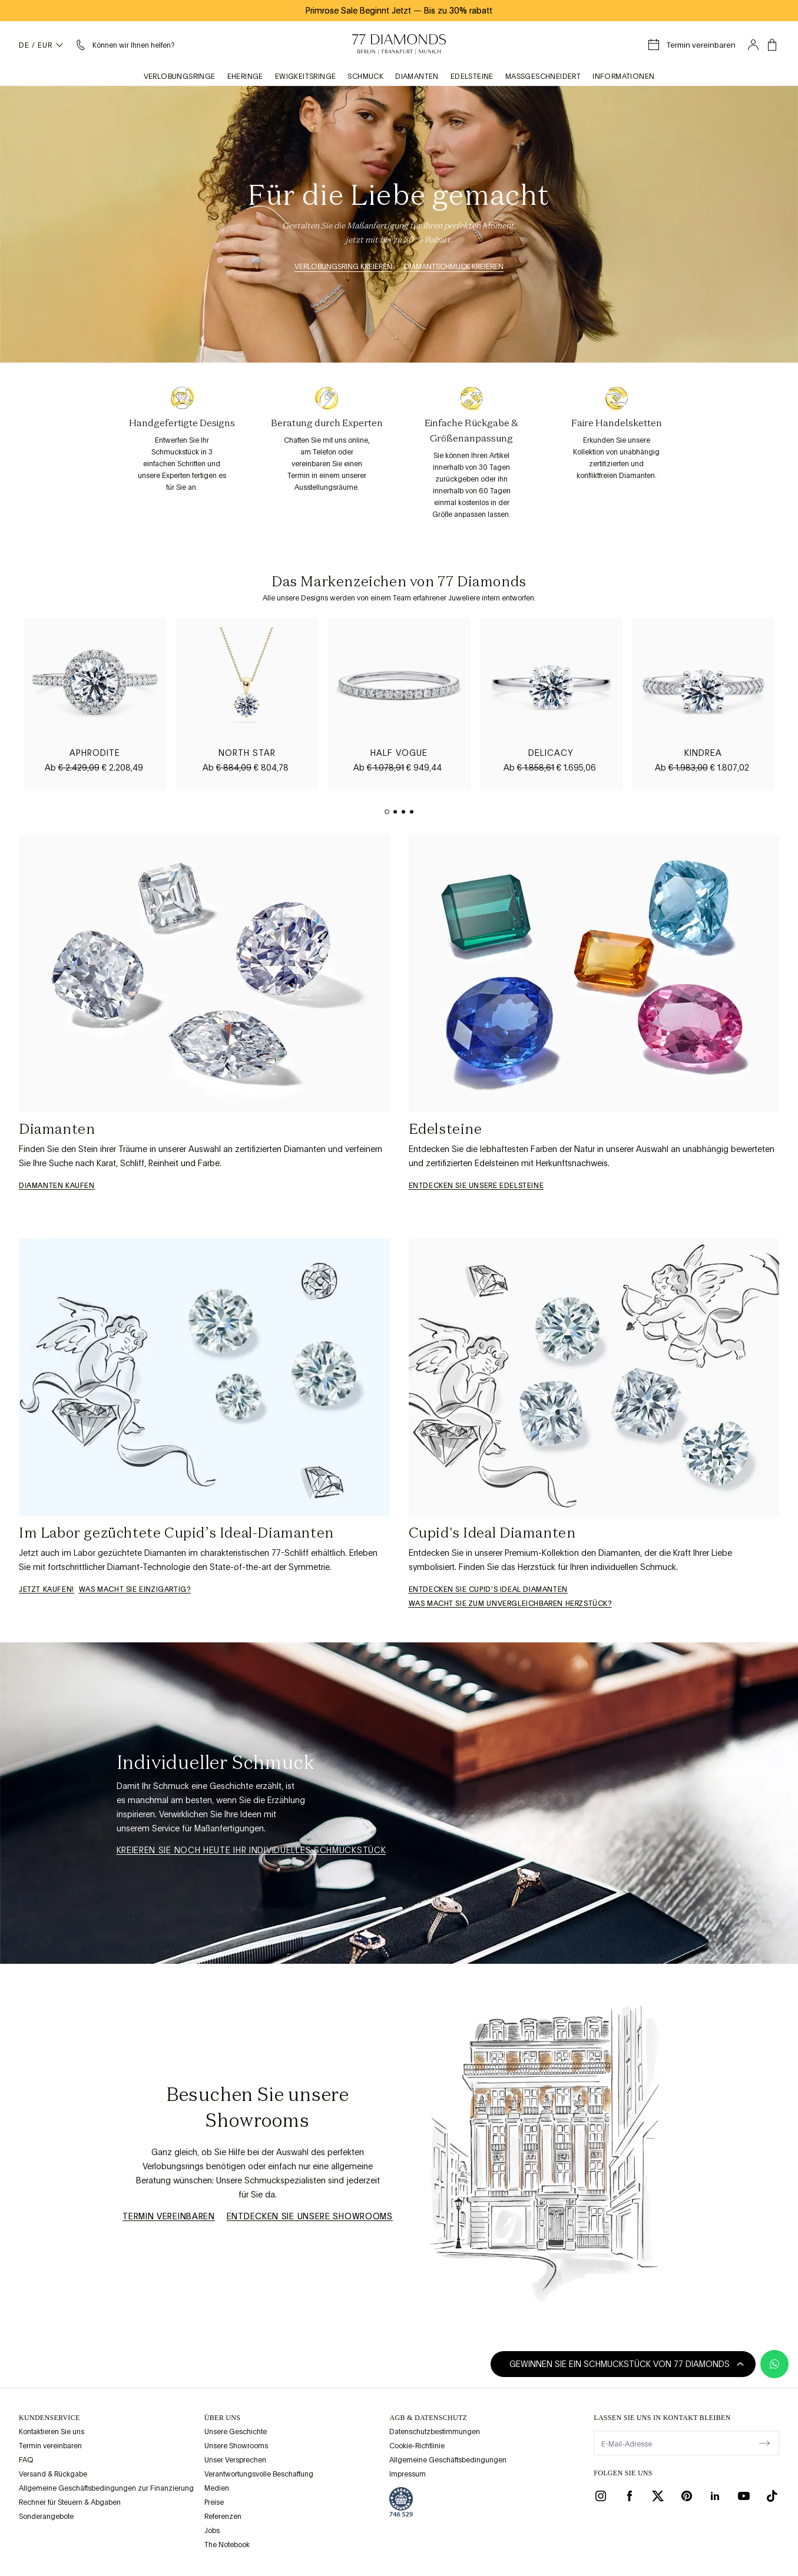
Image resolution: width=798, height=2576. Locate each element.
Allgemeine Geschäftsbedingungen (447, 2460)
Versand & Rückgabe (53, 2474)
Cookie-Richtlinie (417, 2445)
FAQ (26, 2460)
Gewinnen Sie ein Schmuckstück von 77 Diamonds (626, 2364)
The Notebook (227, 2544)
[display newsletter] (764, 2442)
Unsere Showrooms (236, 2445)
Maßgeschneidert (543, 76)
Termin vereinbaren (168, 2216)
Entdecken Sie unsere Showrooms (310, 2216)
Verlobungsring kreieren (343, 266)
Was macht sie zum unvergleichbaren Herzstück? (510, 1603)
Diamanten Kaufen (57, 1185)
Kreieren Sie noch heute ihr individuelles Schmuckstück (251, 1850)
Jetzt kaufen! (46, 1589)
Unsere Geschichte (235, 2431)
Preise (214, 2502)
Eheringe (245, 76)
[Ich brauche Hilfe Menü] (124, 44)
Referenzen (222, 2516)
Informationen (623, 76)
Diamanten (417, 76)
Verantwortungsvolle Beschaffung (258, 2474)
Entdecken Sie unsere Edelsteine (476, 1185)
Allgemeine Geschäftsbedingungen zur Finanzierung (106, 2488)
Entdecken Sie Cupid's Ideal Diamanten (488, 1589)
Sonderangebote (46, 2516)
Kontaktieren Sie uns (51, 2431)
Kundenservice (49, 2418)
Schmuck (365, 76)
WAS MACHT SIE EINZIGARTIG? (135, 1589)
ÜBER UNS (222, 2418)
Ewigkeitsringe (305, 76)
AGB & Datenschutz (428, 2418)
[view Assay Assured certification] (401, 2502)
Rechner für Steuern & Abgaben (70, 2502)
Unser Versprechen (235, 2460)
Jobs (212, 2530)
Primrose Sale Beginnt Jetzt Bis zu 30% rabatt (399, 10)
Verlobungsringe (180, 76)
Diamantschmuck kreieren (454, 266)
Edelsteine (472, 76)
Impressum (407, 2474)
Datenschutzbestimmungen (434, 2431)
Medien (216, 2488)
